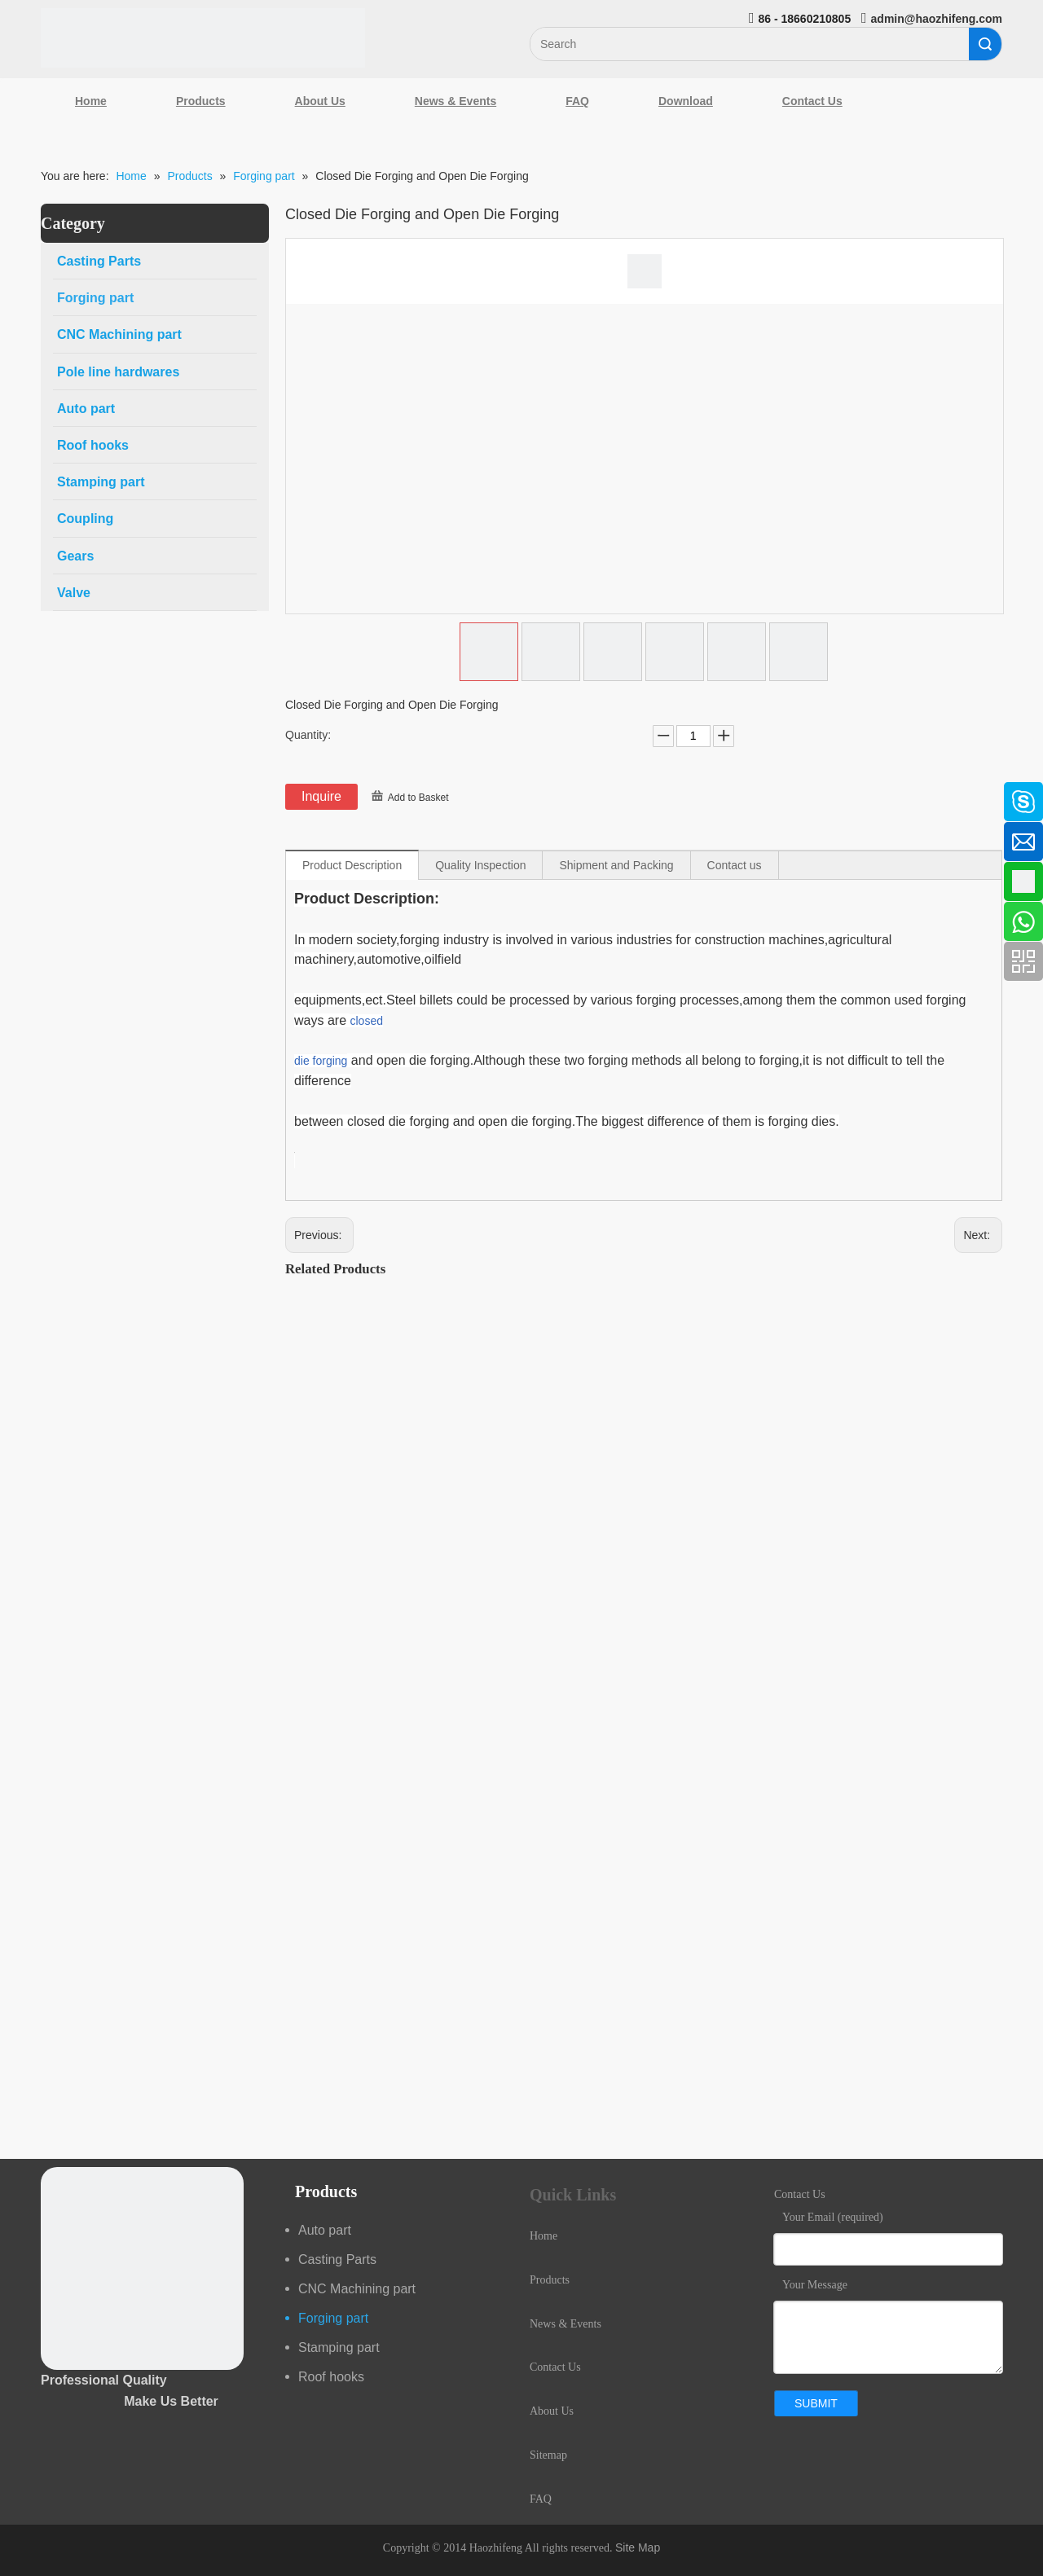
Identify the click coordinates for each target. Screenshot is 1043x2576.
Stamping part (339, 2347)
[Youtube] (20, 923)
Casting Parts (337, 2259)
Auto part (324, 2230)
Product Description (352, 865)
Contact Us (812, 101)
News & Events (455, 101)
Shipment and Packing (616, 865)
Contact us (734, 865)
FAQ (577, 101)
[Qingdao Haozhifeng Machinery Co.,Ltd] (203, 38)
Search (985, 44)
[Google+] (20, 879)
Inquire (321, 796)
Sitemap (548, 2455)
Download (685, 101)
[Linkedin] (20, 836)
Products (201, 101)
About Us (320, 101)
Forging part (333, 2318)
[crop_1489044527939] (142, 2268)
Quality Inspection (480, 865)
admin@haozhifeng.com (936, 18)
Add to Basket (418, 797)
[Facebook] (20, 793)
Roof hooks (331, 2377)
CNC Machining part (357, 2289)
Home (91, 101)
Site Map (637, 2547)
